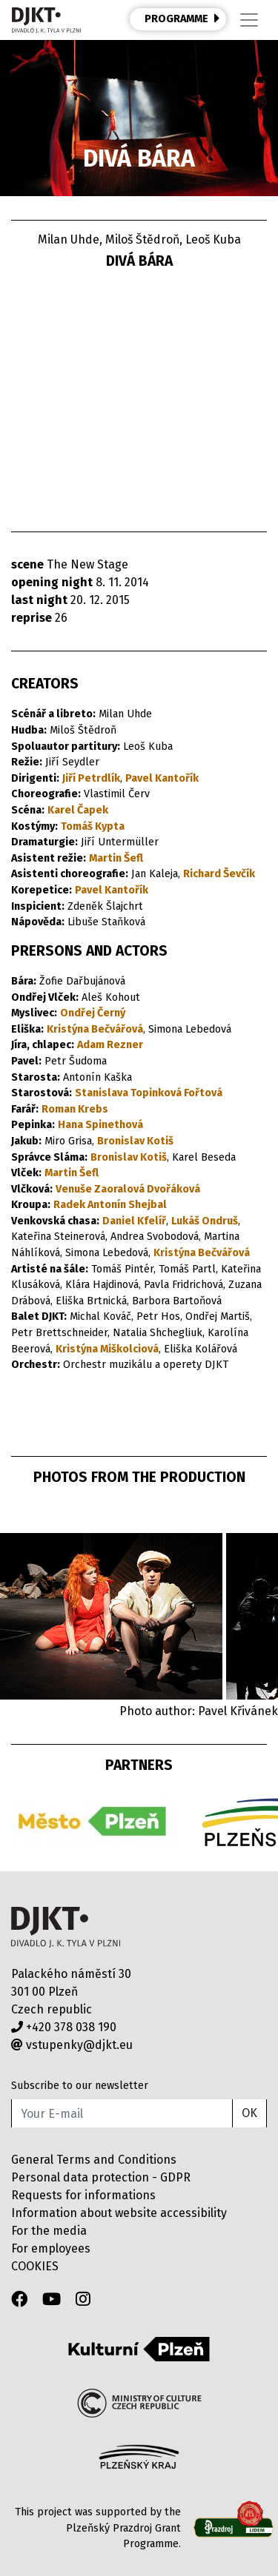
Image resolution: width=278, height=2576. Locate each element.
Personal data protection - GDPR (101, 2177)
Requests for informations (83, 2195)
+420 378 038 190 (63, 2027)
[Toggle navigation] (249, 20)
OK (249, 2113)
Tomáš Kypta (93, 826)
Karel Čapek (77, 810)
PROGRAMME (182, 18)
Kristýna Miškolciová (107, 1349)
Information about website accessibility (119, 2213)
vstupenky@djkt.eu (72, 2045)
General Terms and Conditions (93, 2160)
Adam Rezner (110, 1045)
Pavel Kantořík (162, 778)
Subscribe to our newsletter (79, 2085)
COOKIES (35, 2266)
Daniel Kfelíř (134, 1221)
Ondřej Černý (92, 1013)
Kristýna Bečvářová (95, 1029)
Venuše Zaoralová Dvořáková (128, 1189)
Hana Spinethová (100, 1124)
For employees (50, 2248)
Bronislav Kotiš (135, 1141)
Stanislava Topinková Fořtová (148, 1093)
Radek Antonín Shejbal (110, 1204)
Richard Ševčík (219, 874)
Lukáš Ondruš (204, 1221)
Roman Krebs (75, 1109)
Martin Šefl (116, 858)
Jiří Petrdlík (91, 778)
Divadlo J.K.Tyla (65, 1927)
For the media (49, 2231)
